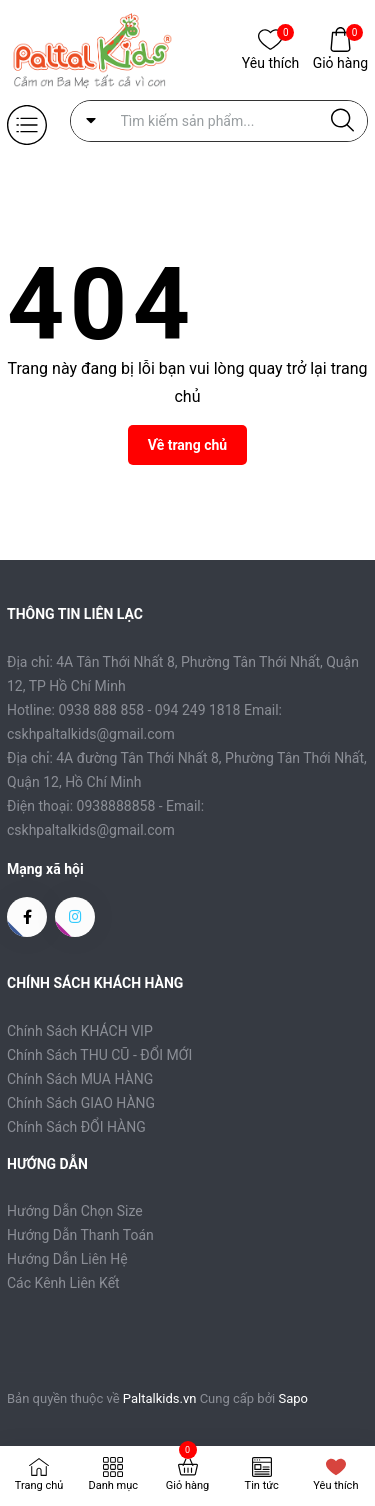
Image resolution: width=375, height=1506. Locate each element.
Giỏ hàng (340, 61)
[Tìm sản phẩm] (219, 121)
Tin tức (262, 1485)
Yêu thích (270, 61)
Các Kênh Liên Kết (63, 1283)
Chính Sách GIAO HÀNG (81, 1103)
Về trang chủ (187, 445)
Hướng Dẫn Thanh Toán (80, 1235)
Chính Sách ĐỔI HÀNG (76, 1127)
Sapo (294, 1398)
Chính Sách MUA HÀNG (80, 1079)
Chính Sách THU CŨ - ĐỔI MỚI (99, 1055)
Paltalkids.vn (160, 1398)
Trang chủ (39, 1485)
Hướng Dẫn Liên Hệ (67, 1259)
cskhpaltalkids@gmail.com (91, 830)
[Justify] (342, 121)
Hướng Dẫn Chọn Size (75, 1211)
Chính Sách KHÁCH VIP (80, 1031)
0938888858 (116, 806)
